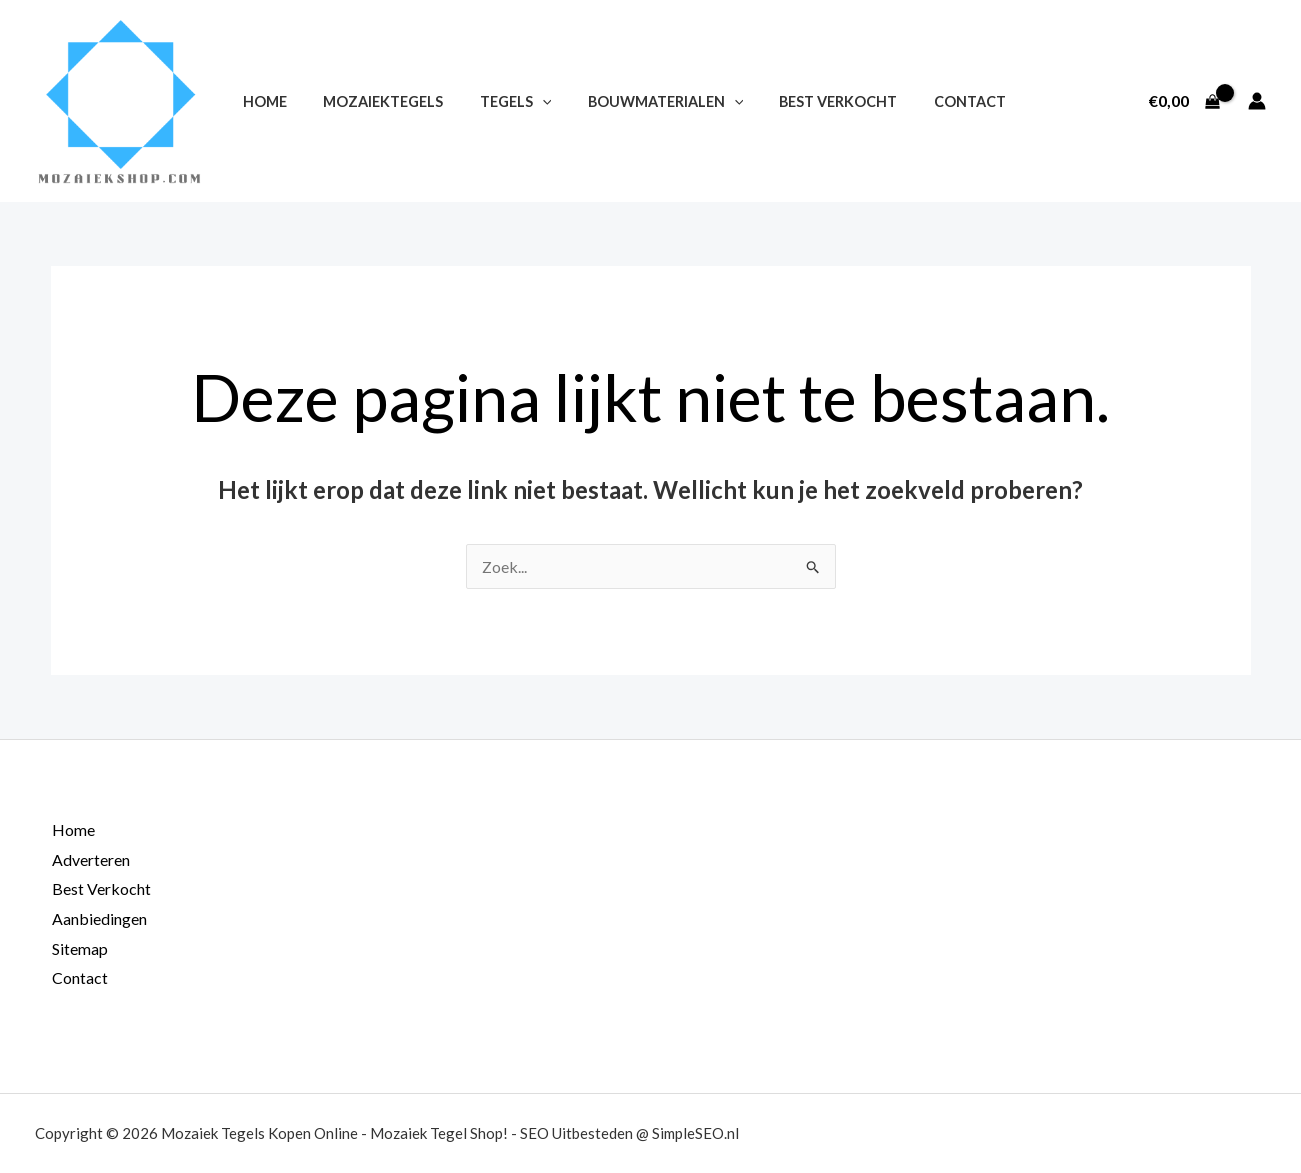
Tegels (497, 101)
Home (261, 101)
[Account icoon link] (1257, 101)
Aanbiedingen (98, 918)
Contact (929, 101)
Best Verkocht (805, 101)
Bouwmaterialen (639, 101)
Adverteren (90, 859)
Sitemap (79, 948)
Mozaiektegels (372, 101)
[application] (523, 101)
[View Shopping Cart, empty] (1184, 101)
